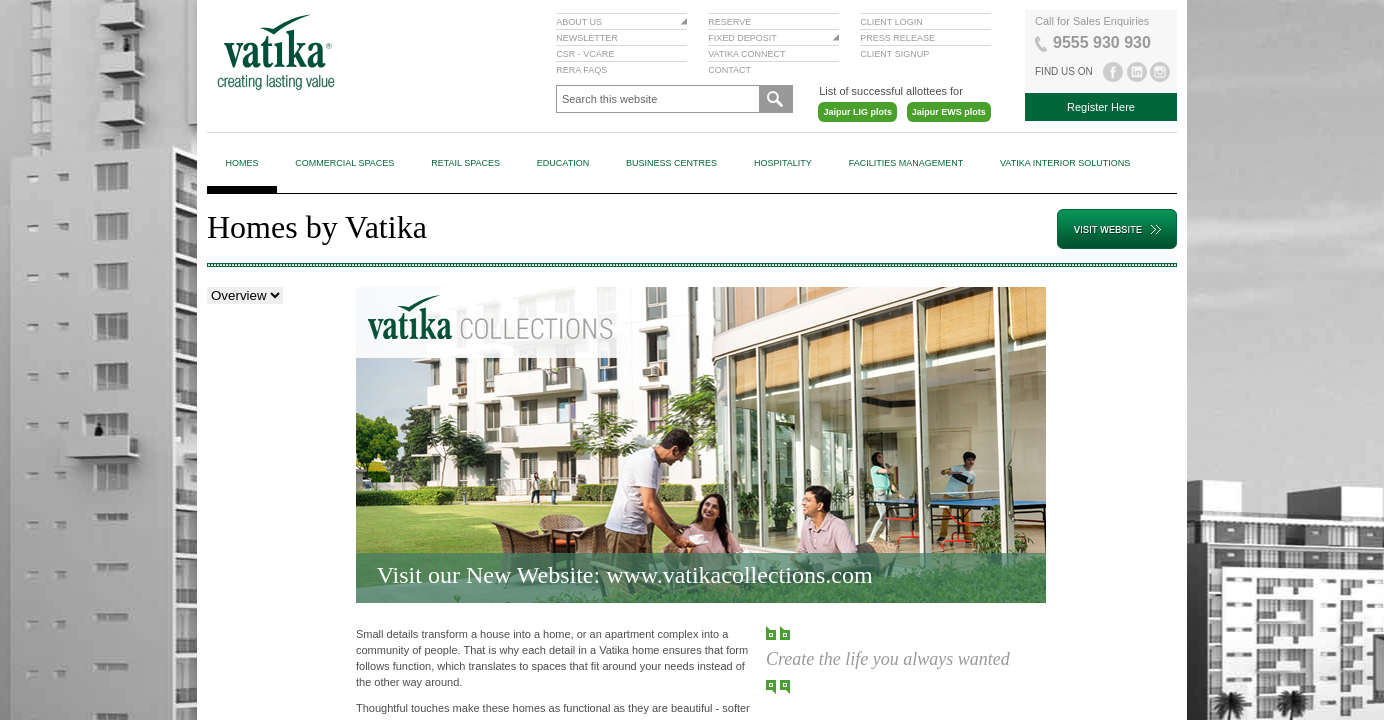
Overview (234, 305)
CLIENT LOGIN (891, 22)
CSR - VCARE (585, 54)
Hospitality (783, 163)
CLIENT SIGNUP (894, 54)
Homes (241, 163)
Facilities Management (906, 163)
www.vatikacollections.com (739, 575)
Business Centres (671, 163)
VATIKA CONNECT (746, 54)
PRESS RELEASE (897, 38)
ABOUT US (579, 22)
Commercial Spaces (344, 163)
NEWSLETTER (587, 38)
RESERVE (729, 22)
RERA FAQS (581, 70)
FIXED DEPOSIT (742, 38)
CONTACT (729, 70)
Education (563, 163)
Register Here (1101, 107)
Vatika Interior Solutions (1065, 163)
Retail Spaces (465, 163)
